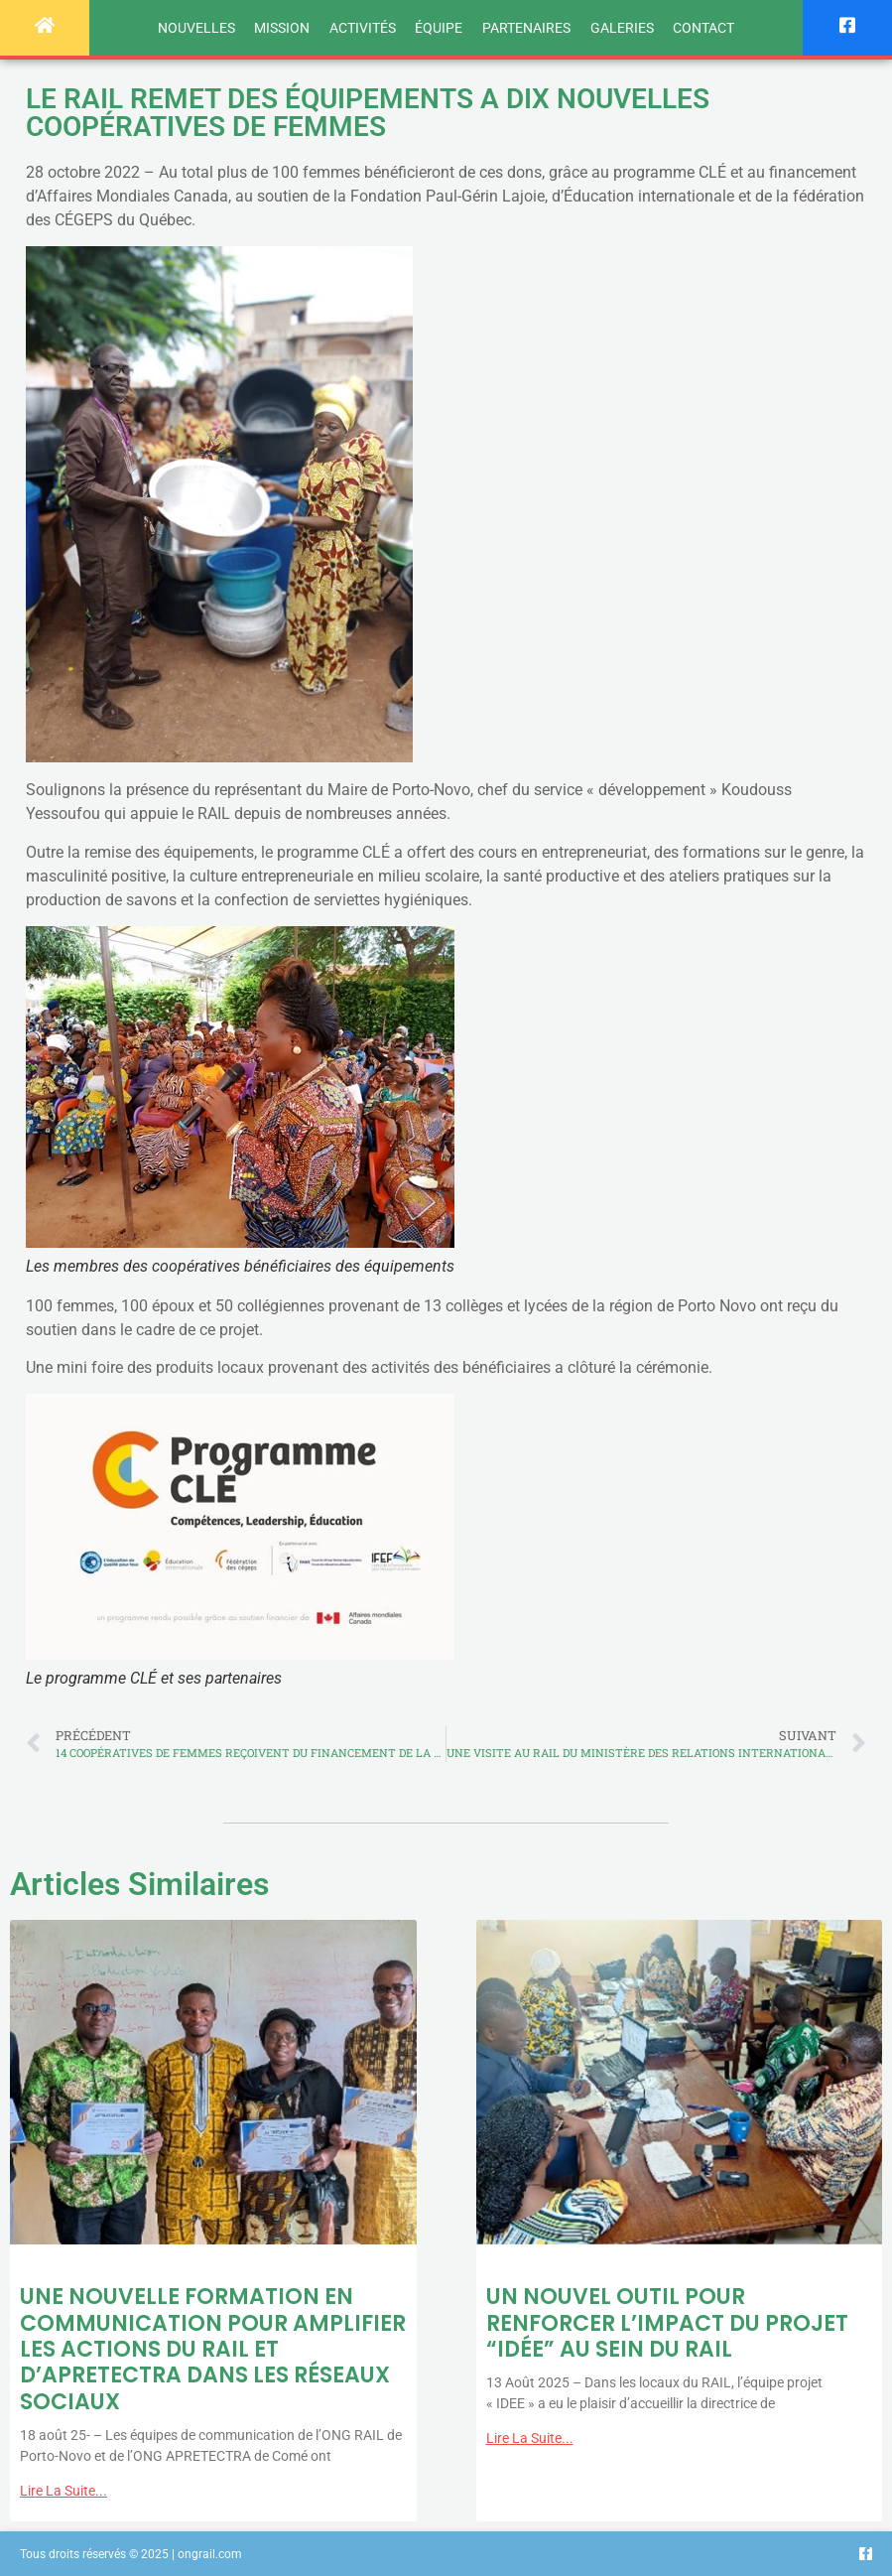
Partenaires (526, 28)
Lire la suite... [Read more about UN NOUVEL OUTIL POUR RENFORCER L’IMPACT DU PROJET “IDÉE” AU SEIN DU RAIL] (529, 2438)
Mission (282, 28)
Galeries (622, 28)
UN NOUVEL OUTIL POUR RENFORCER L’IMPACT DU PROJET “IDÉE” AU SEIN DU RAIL (667, 2323)
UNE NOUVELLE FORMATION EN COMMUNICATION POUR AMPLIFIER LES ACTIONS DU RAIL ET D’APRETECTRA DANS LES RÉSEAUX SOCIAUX (213, 2349)
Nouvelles (196, 28)
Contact (703, 28)
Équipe (438, 28)
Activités (362, 28)
